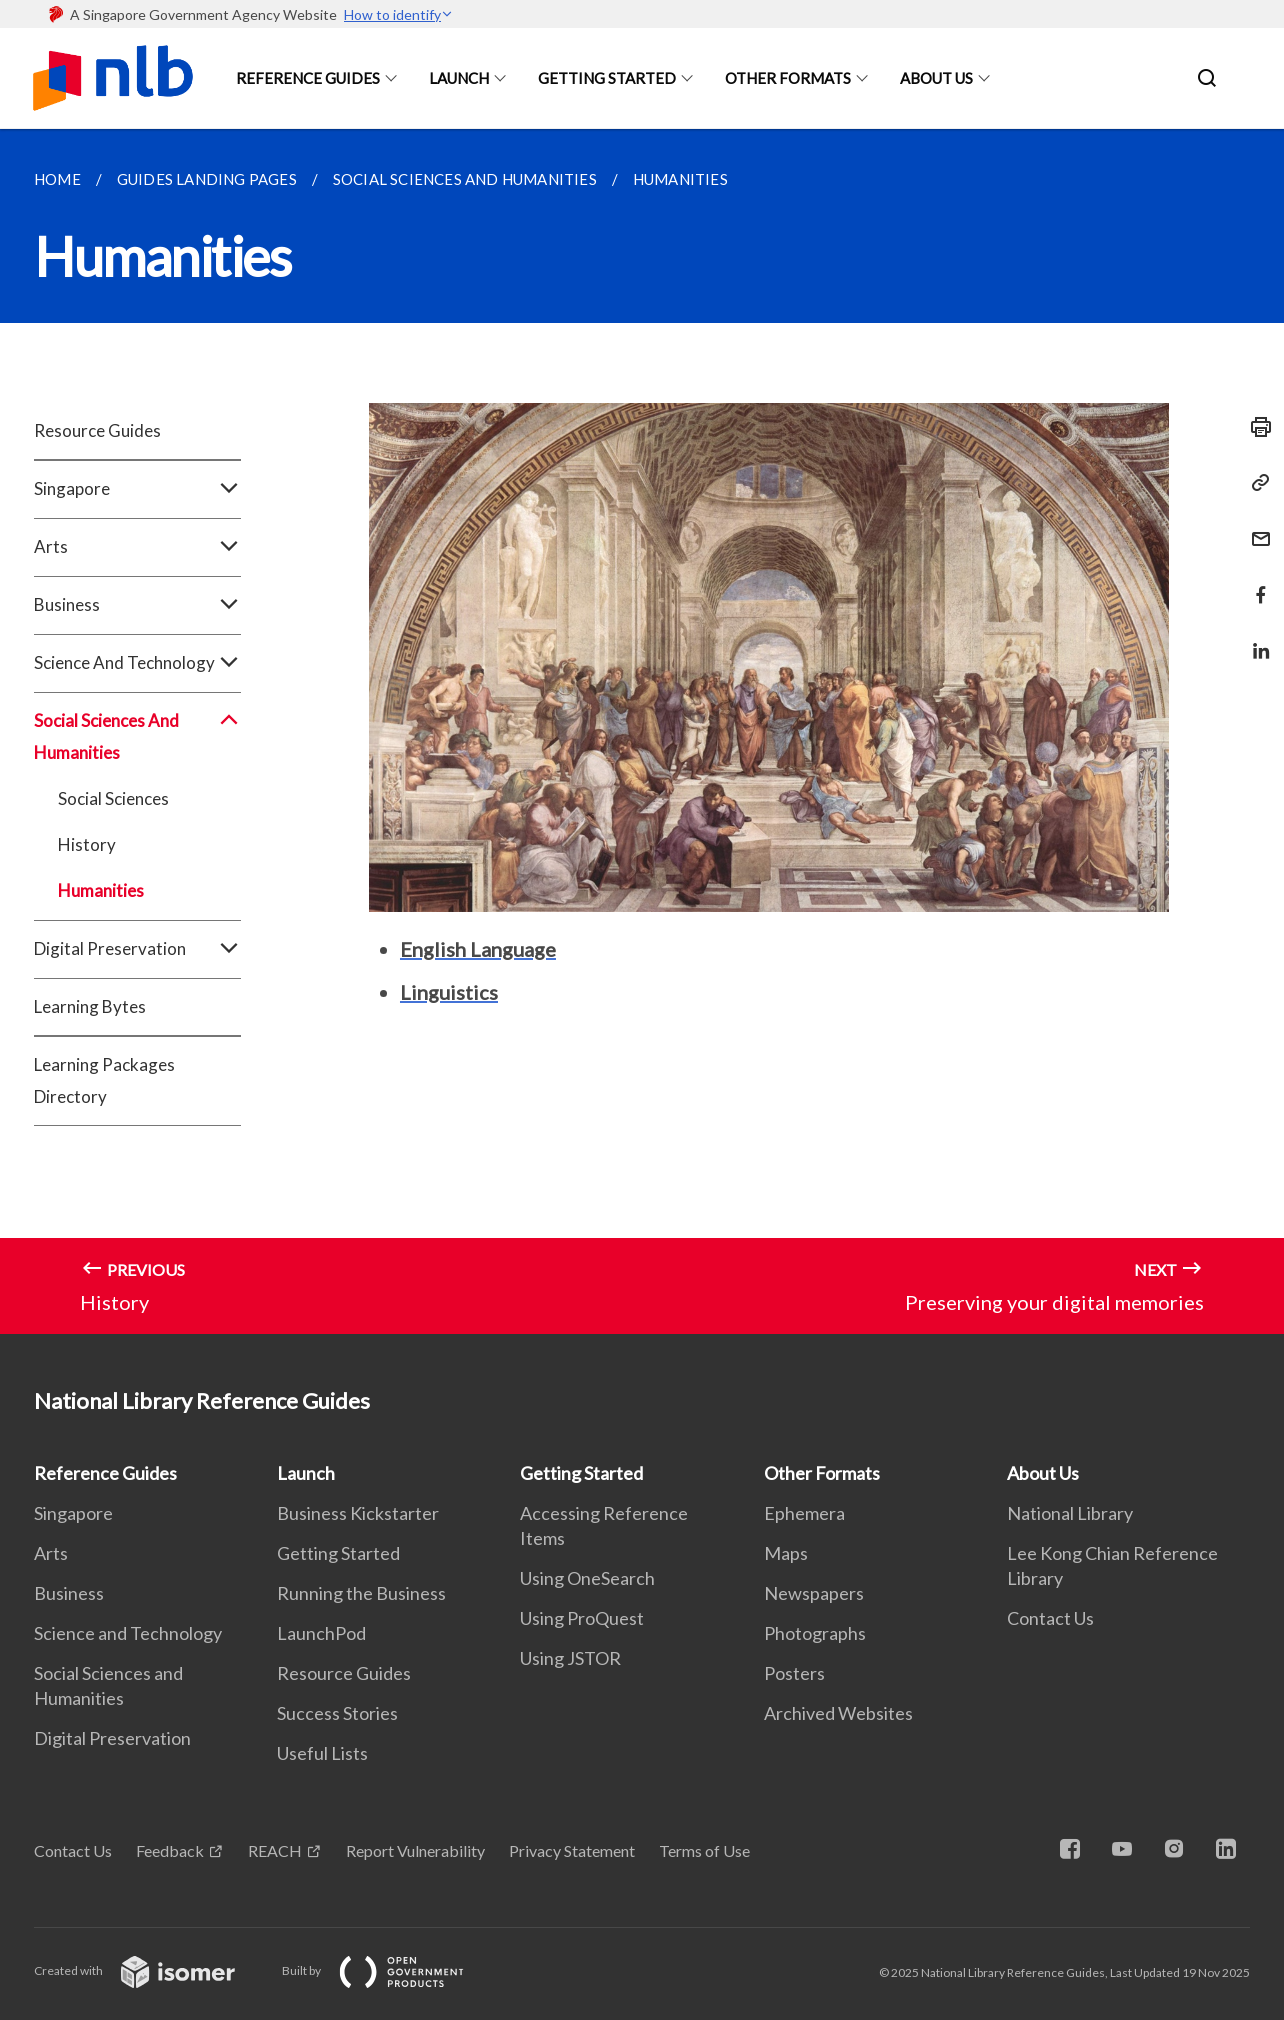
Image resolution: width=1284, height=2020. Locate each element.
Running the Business (361, 1593)
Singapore (137, 489)
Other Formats (788, 78)
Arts (137, 547)
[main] (642, 731)
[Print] (1255, 427)
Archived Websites (838, 1713)
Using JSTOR (570, 1658)
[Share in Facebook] (1255, 582)
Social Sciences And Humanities (137, 737)
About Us (936, 78)
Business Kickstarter (358, 1513)
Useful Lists (322, 1753)
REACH (275, 1850)
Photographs (815, 1633)
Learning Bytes (90, 1006)
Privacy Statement (572, 1850)
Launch (459, 78)
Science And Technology (137, 663)
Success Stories (337, 1713)
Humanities (101, 890)
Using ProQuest (582, 1618)
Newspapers (814, 1593)
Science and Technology (128, 1633)
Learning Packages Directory (104, 1080)
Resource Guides (97, 430)
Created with (150, 1970)
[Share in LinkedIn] (1255, 638)
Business (137, 605)
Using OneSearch (587, 1578)
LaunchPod (321, 1633)
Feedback (170, 1850)
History (87, 844)
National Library (1070, 1513)
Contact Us (1050, 1618)
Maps (786, 1553)
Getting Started (607, 78)
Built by (389, 1970)
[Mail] (1255, 526)
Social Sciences (113, 798)
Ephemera (804, 1513)
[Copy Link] (1255, 483)
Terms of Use (704, 1850)
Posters (794, 1673)
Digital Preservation (137, 949)
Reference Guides (308, 78)
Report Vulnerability (415, 1850)
